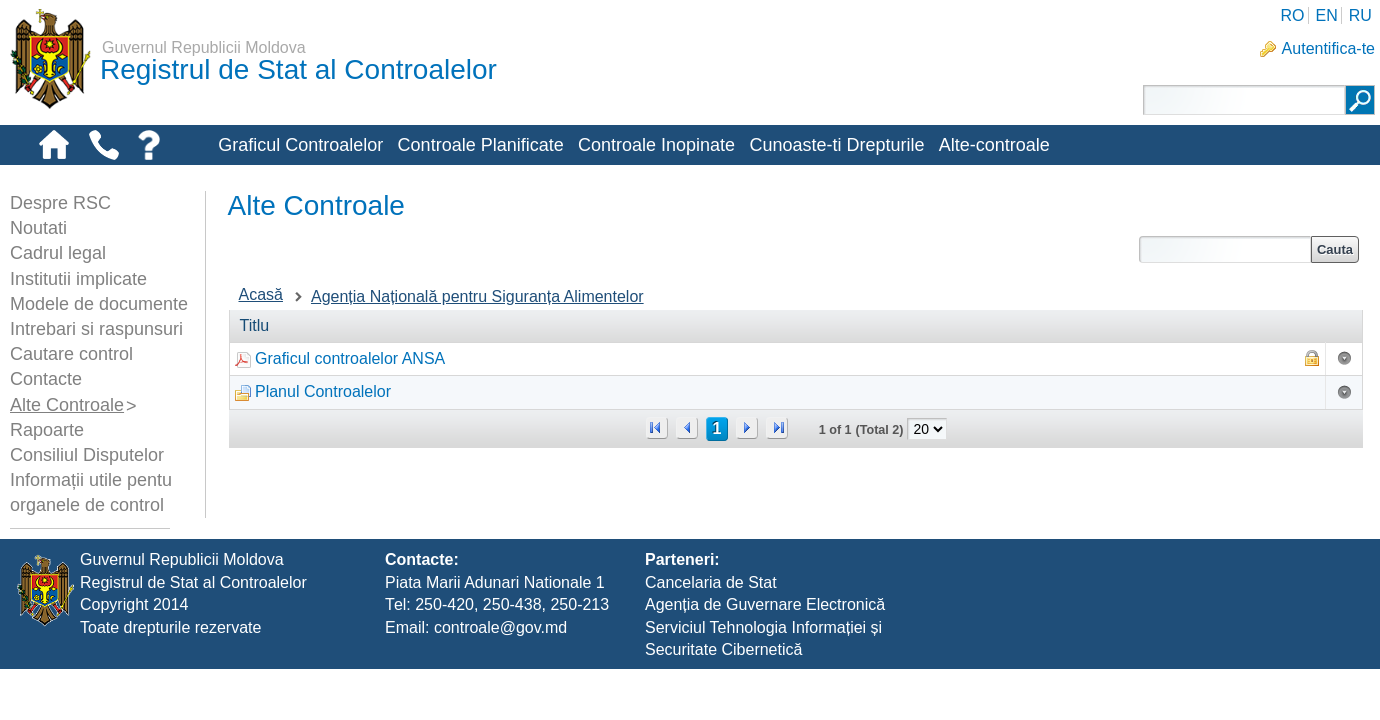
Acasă (261, 294)
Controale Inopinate (656, 145)
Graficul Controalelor (300, 145)
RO (1292, 15)
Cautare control (71, 354)
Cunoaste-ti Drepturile (836, 145)
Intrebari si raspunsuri (96, 329)
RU (1360, 15)
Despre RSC (60, 203)
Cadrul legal (58, 253)
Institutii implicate (78, 279)
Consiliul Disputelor (87, 455)
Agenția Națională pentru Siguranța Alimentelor (477, 296)
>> (777, 428)
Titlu (255, 325)
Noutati (38, 228)
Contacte (46, 379)
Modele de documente (99, 304)
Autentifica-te (1328, 48)
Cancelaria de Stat (711, 632)
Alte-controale (994, 145)
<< (657, 428)
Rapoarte (47, 430)
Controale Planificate (481, 145)
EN (1326, 15)
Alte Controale (67, 405)
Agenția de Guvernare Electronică (765, 655)
